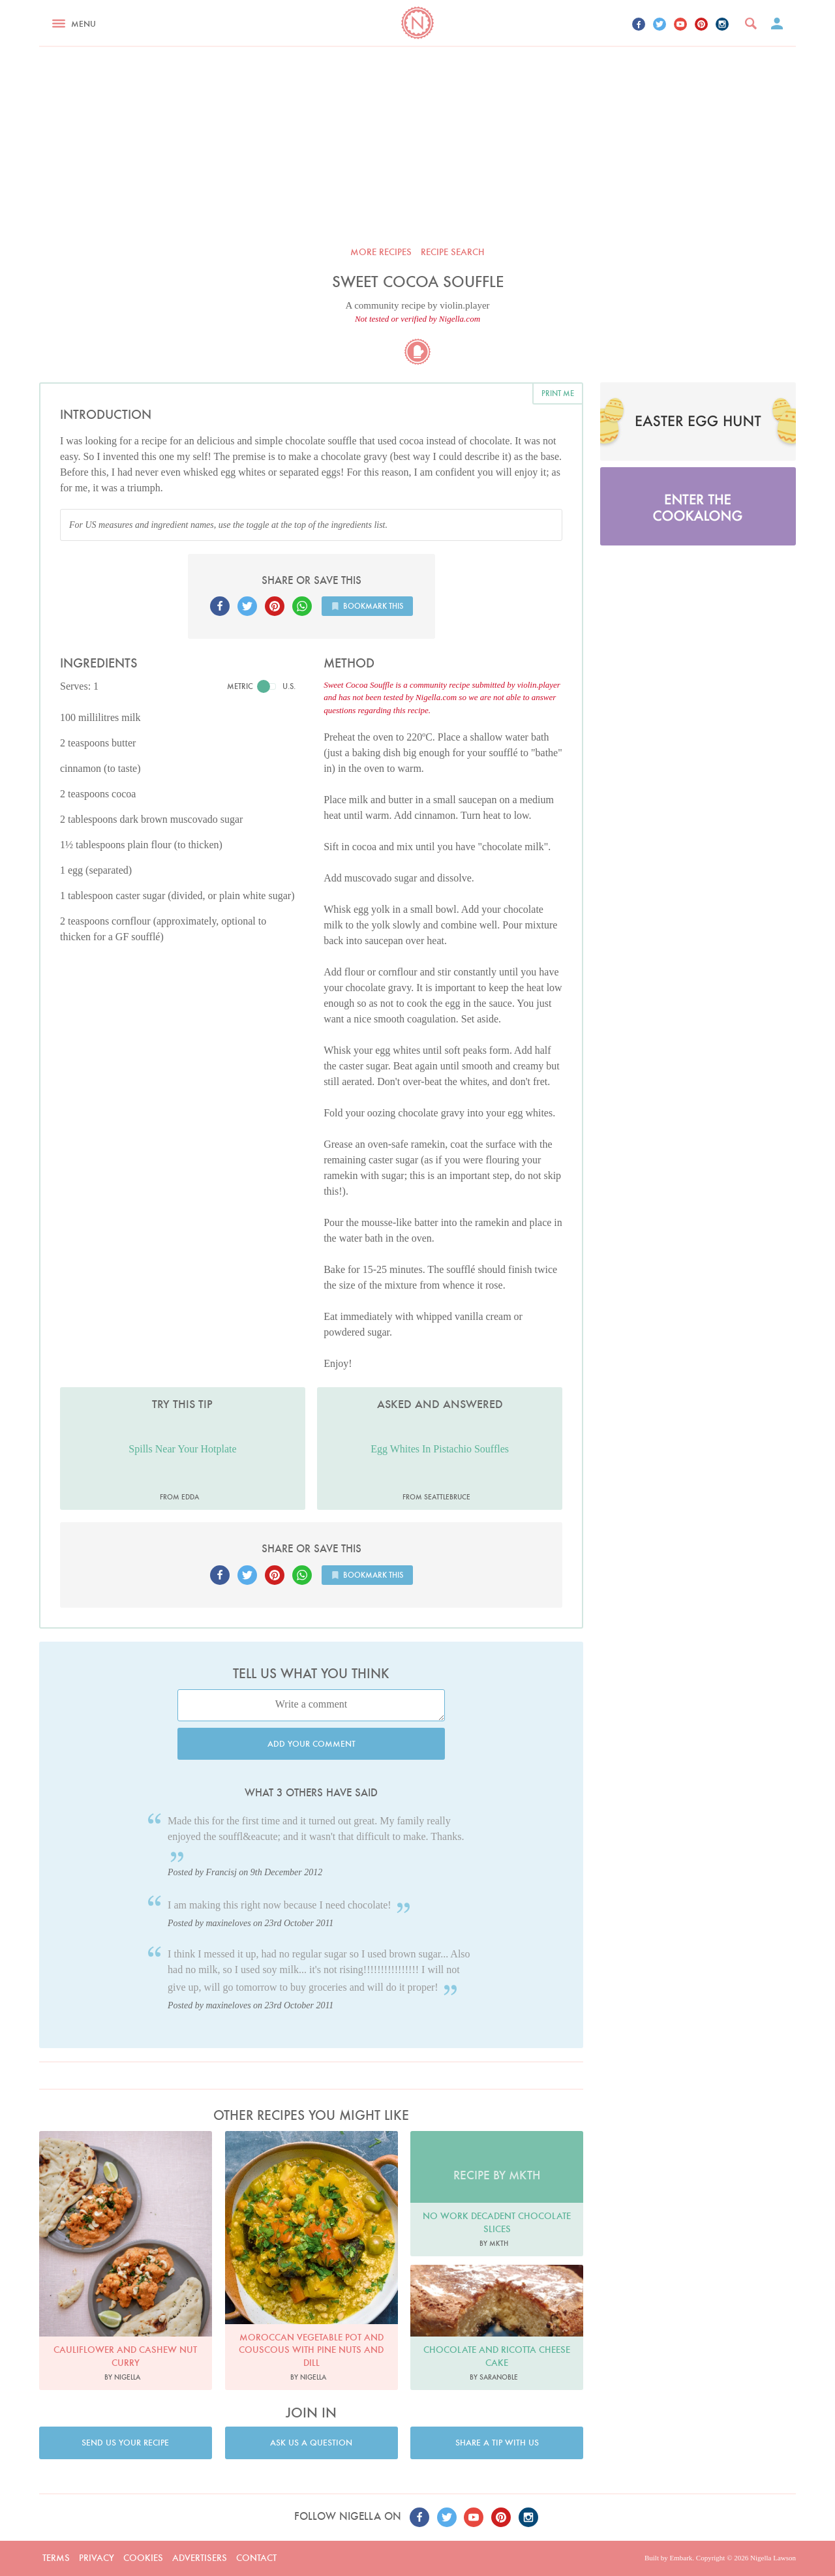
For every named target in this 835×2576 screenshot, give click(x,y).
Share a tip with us (497, 2442)
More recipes (381, 252)
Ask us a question (311, 2442)
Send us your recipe (125, 2442)
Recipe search (453, 252)
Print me (557, 393)
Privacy (96, 2558)
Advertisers (199, 2558)
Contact (256, 2558)
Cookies (143, 2558)
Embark (680, 2558)
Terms (56, 2558)
